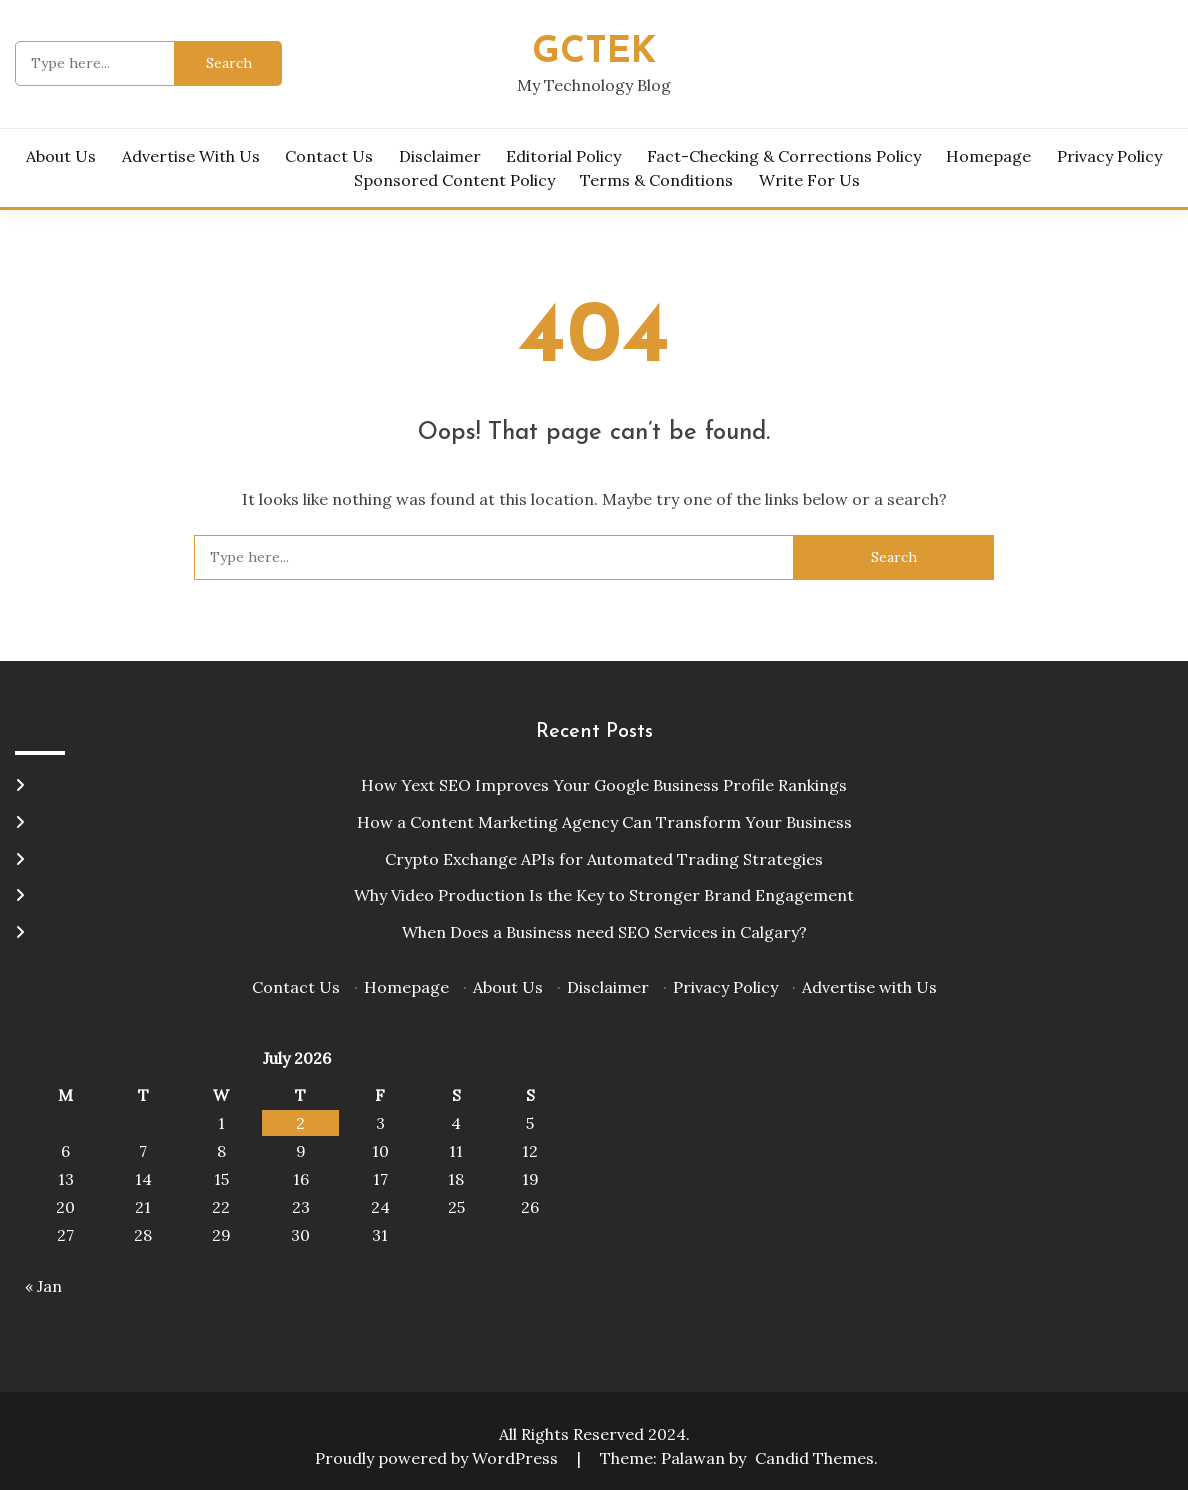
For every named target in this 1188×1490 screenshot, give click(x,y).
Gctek (594, 52)
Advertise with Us (191, 156)
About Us (61, 156)
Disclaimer (440, 156)
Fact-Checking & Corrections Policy (784, 156)
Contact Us (329, 156)
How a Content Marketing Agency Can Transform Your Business (604, 822)
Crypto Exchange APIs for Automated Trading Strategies (604, 859)
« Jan (43, 1286)
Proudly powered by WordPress (438, 1458)
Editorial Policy (563, 156)
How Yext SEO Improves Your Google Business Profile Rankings (604, 785)
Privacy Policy (1109, 156)
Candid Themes (814, 1458)
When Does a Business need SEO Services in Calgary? (604, 932)
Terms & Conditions (656, 180)
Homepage (988, 156)
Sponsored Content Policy (454, 180)
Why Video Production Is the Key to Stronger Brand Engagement (604, 895)
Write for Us (809, 180)
